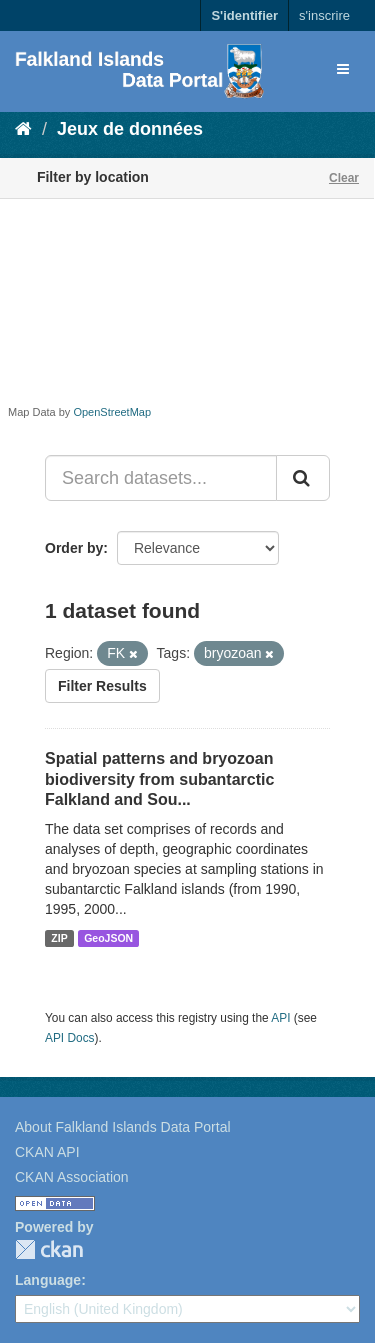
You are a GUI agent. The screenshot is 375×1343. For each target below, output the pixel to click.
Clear (344, 178)
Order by (74, 548)
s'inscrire (324, 15)
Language (48, 1280)
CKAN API (47, 1152)
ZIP (59, 938)
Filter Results (102, 686)
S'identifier (244, 15)
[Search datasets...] (161, 478)
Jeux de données (130, 129)
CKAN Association (72, 1177)
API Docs (70, 1038)
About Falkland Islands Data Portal (123, 1127)
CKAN (49, 1249)
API (280, 1018)
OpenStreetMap (112, 412)
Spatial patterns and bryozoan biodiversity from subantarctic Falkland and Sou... (159, 779)
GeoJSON (108, 938)
